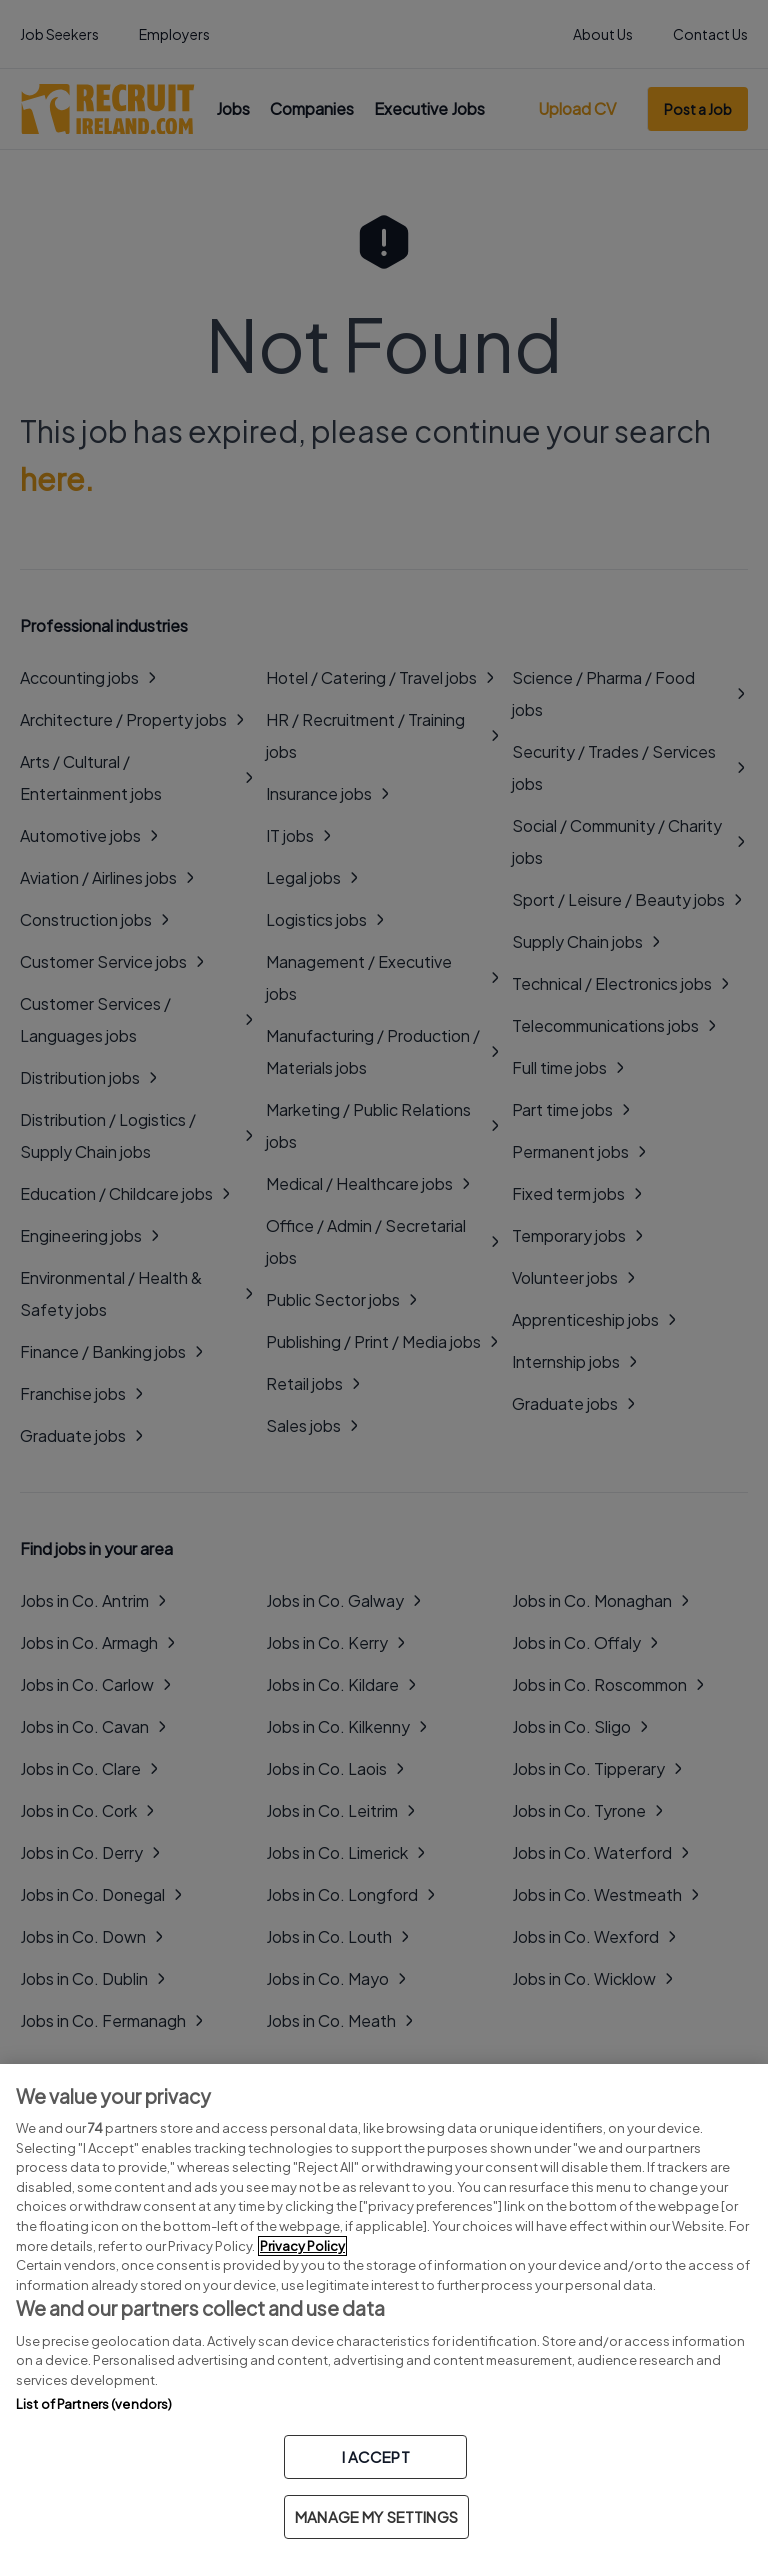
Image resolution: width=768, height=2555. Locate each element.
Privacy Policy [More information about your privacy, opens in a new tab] (302, 2246)
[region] (384, 2309)
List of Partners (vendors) (94, 2404)
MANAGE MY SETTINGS (376, 2516)
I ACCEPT (376, 2456)
